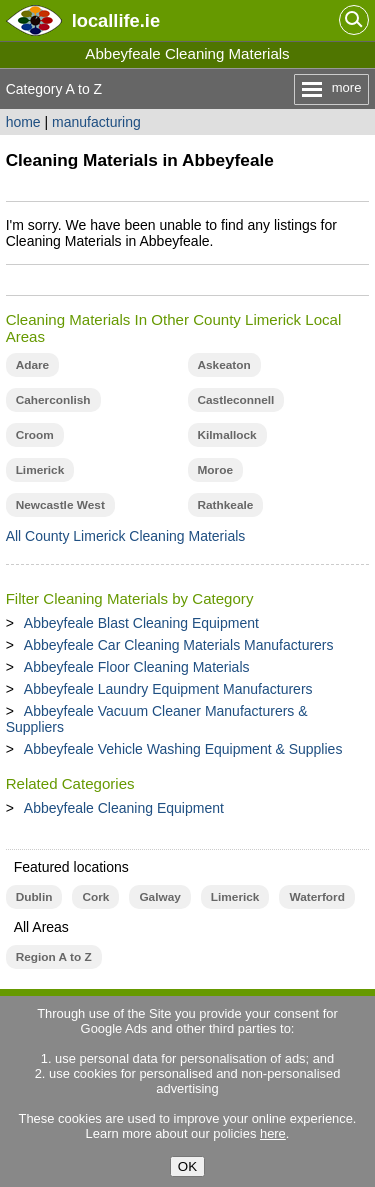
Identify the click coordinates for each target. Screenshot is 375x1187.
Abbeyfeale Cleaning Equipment (124, 808)
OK (187, 1166)
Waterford (316, 897)
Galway (159, 897)
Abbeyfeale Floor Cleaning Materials (137, 667)
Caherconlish (53, 400)
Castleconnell (236, 400)
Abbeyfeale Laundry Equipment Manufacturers (168, 689)
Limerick (40, 470)
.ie (116, 20)
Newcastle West (60, 505)
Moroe (216, 470)
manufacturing (96, 122)
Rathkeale (226, 505)
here (273, 1133)
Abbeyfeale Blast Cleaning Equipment (141, 623)
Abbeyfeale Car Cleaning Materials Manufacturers (179, 645)
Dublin (34, 897)
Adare (33, 365)
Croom (35, 435)
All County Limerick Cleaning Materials (126, 536)
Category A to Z (54, 89)
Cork (95, 897)
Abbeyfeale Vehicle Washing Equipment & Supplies (183, 749)
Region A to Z (54, 957)
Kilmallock (227, 435)
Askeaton (224, 365)
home (23, 122)
